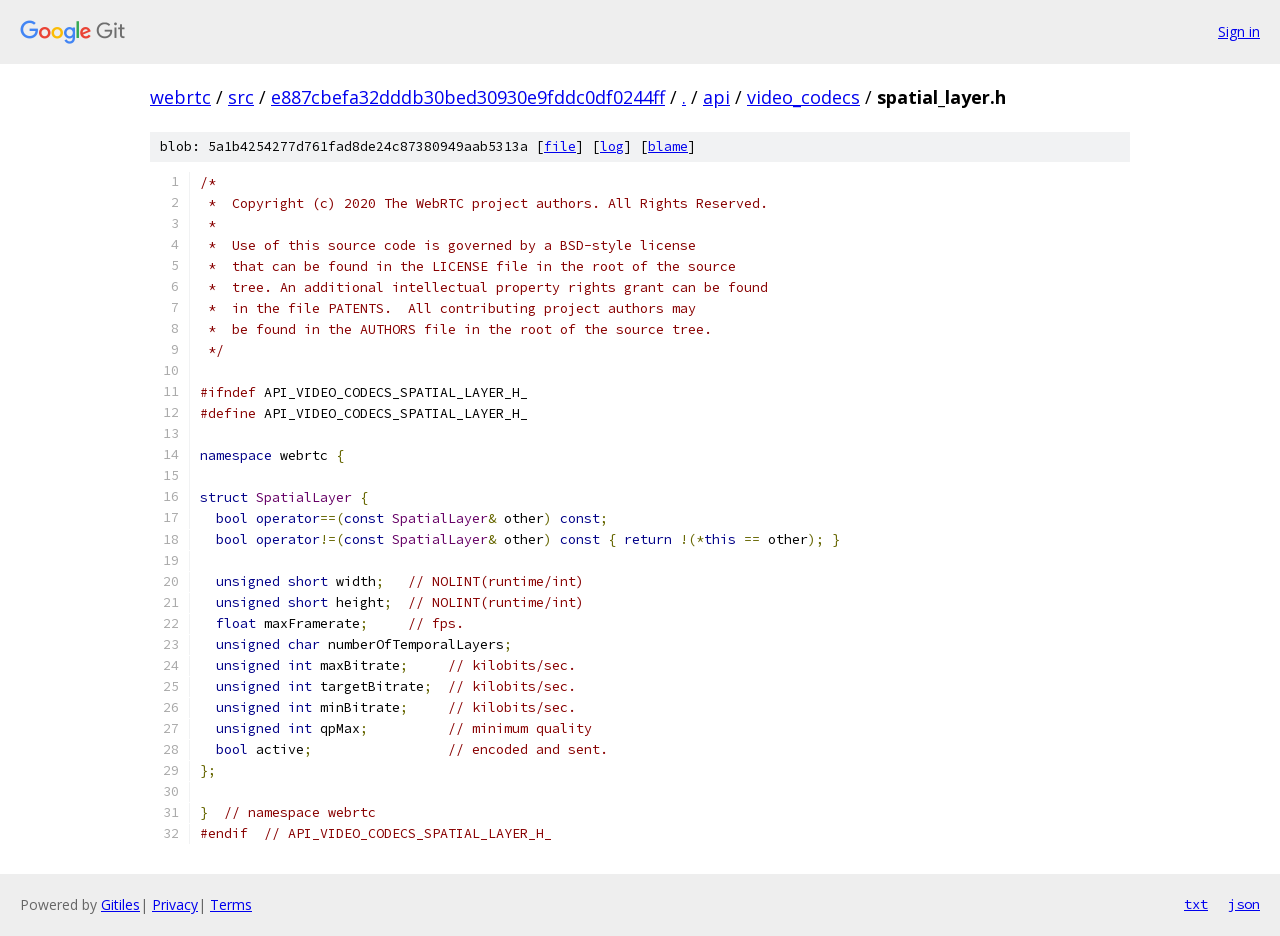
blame (668, 146)
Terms (231, 904)
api (716, 97)
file (560, 146)
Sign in (1239, 31)
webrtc (180, 97)
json (1244, 904)
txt (1196, 904)
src (241, 97)
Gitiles (120, 904)
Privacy (175, 904)
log (612, 146)
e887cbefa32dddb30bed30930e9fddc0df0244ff (468, 97)
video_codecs (803, 97)
